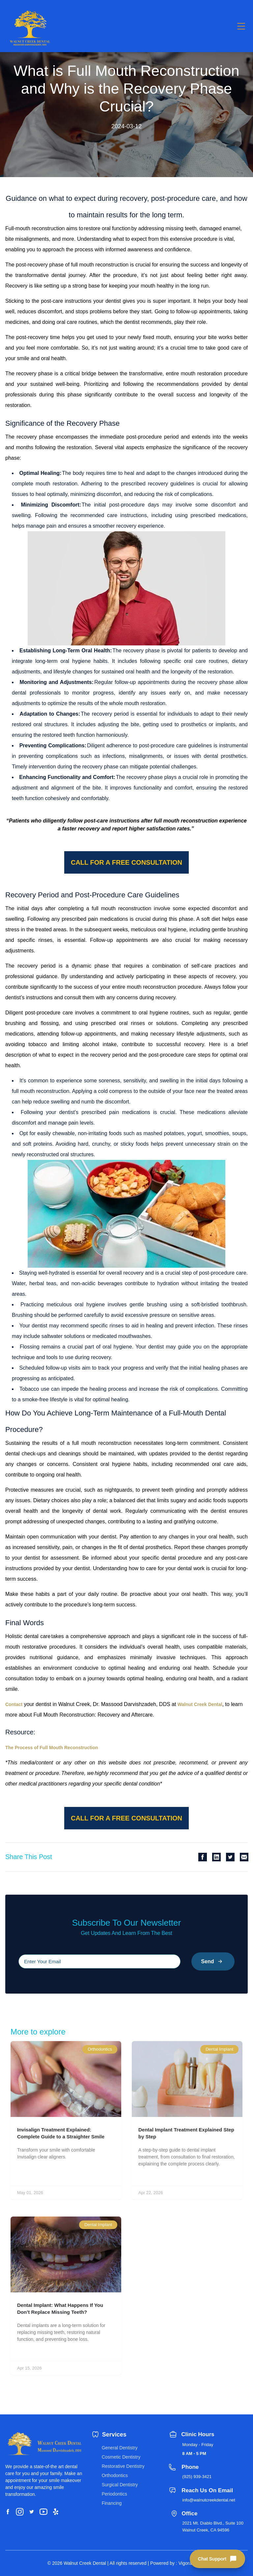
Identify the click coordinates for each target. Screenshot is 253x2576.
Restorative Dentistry (123, 2466)
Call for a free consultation (126, 862)
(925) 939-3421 (196, 2476)
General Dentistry (120, 2447)
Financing (112, 2503)
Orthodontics (115, 2475)
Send (213, 1961)
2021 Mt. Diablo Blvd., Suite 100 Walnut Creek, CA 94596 (212, 2526)
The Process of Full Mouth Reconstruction (51, 1747)
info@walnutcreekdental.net (208, 2500)
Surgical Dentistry (120, 2484)
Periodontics (114, 2494)
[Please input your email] (99, 1961)
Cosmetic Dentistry (121, 2457)
